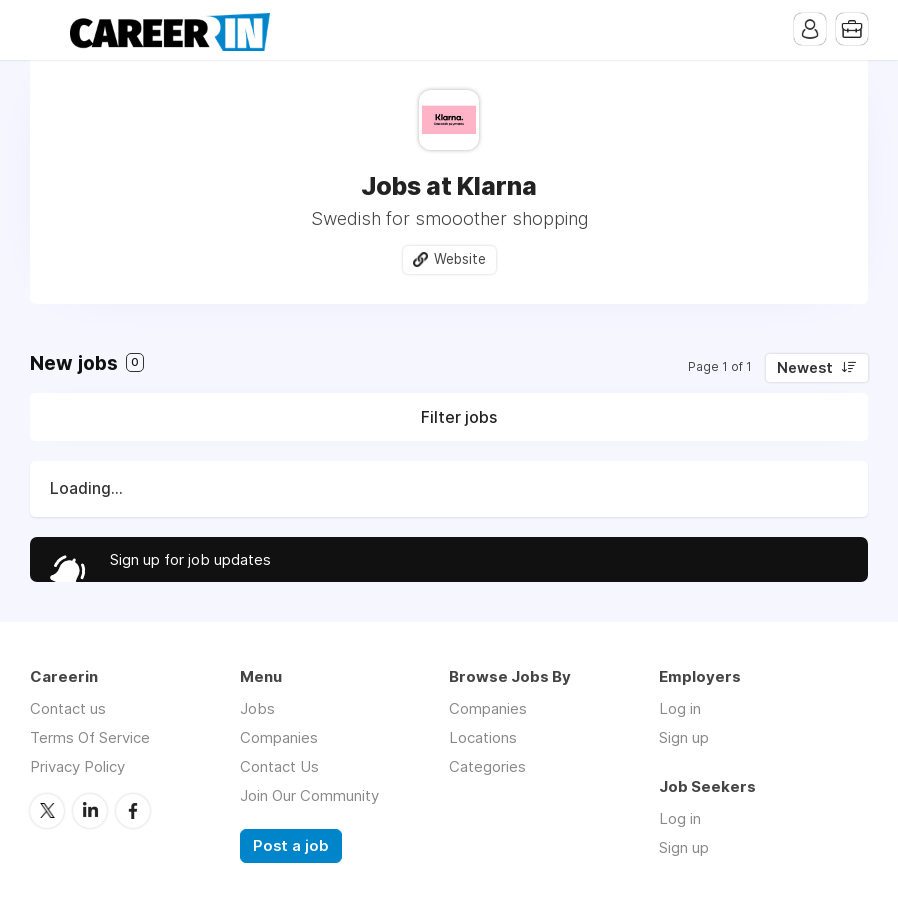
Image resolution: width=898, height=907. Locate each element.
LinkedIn (90, 811)
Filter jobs (459, 417)
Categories (487, 766)
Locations (483, 737)
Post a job (291, 846)
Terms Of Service (90, 737)
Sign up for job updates (190, 559)
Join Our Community (309, 795)
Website (460, 259)
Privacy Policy (77, 766)
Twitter (47, 811)
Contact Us (279, 766)
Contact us (68, 708)
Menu (45, 30)
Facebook (133, 811)
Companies (279, 737)
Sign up (684, 737)
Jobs (257, 708)
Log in (680, 708)
